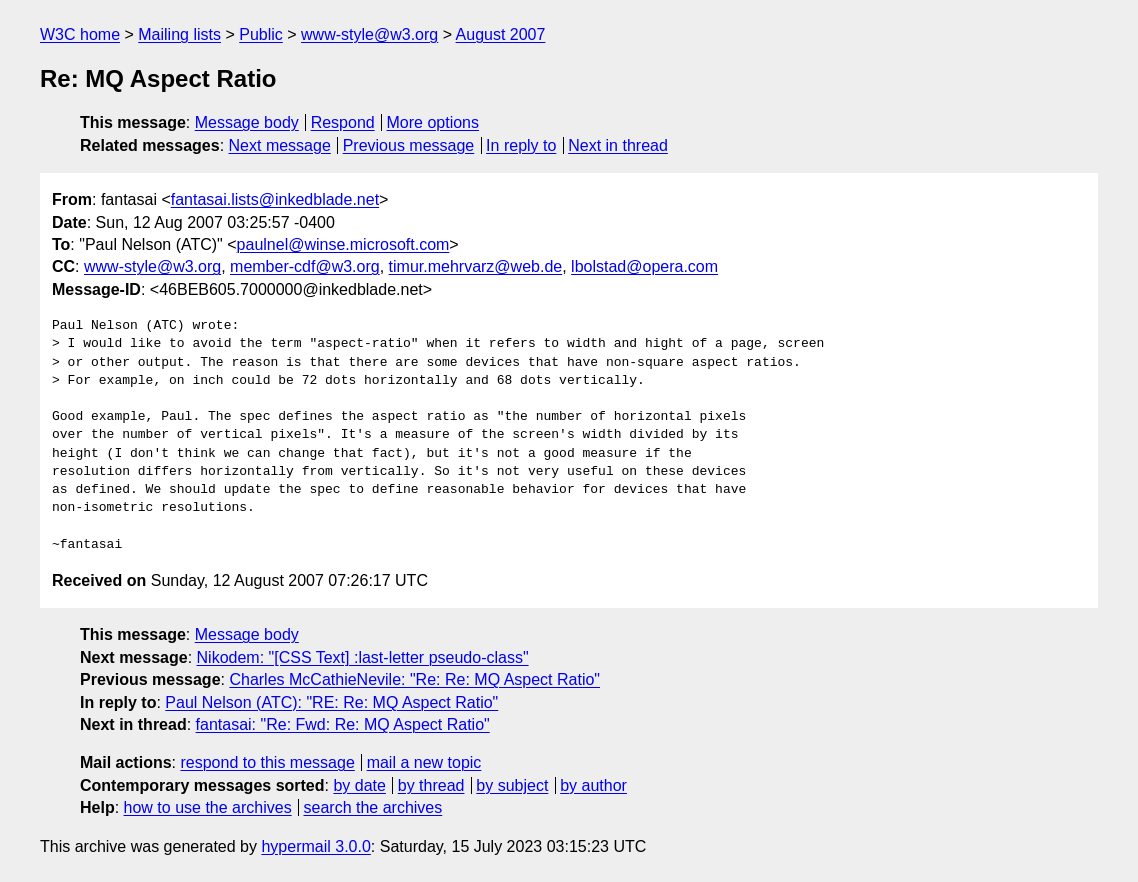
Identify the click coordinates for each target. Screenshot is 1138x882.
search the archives (373, 807)
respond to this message (267, 762)
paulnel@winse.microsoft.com (343, 244)
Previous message (409, 145)
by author (593, 785)
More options (433, 122)
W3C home (80, 34)
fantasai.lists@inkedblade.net (275, 199)
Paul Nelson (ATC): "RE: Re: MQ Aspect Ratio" (331, 702)
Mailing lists (179, 34)
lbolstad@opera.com (644, 266)
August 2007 (501, 34)
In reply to (521, 145)
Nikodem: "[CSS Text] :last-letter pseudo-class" (363, 657)
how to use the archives (208, 807)
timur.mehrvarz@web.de (476, 266)
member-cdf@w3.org (305, 266)
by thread (431, 785)
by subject (512, 785)
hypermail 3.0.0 (315, 846)
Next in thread (618, 145)
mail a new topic (424, 762)
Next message (280, 145)
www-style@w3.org (369, 34)
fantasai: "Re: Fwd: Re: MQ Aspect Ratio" (343, 724)
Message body (247, 122)
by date (359, 785)
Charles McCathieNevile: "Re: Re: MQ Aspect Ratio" (414, 679)
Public (261, 34)
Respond (343, 122)
